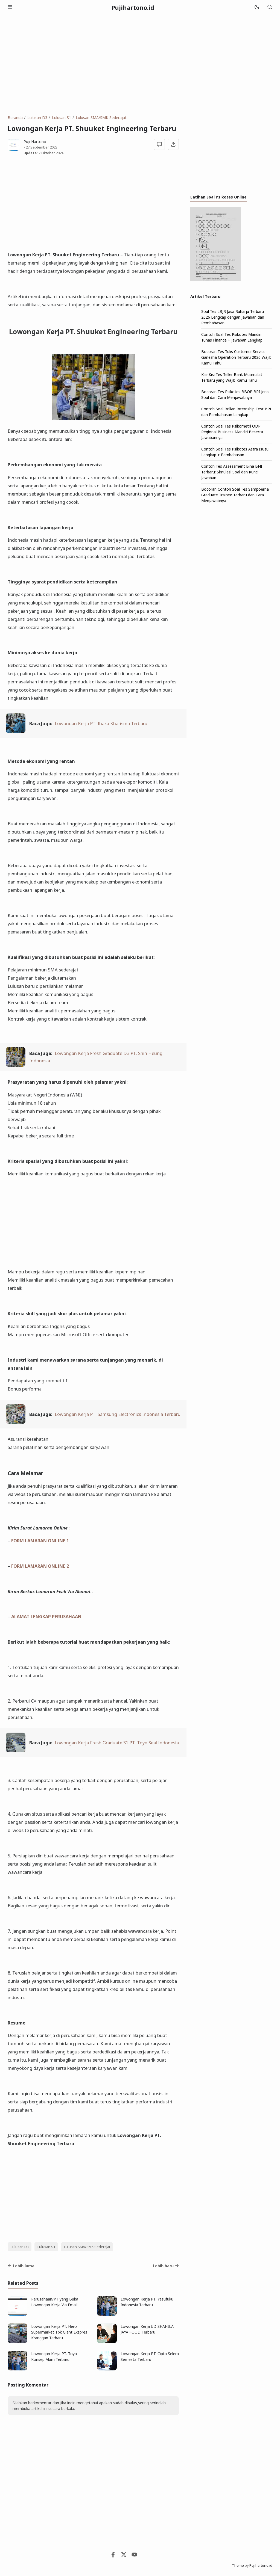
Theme (238, 2565)
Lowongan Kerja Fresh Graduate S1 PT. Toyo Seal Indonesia (117, 1742)
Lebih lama (21, 2265)
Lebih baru (166, 2265)
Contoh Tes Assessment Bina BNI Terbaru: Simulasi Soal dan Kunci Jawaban (231, 472)
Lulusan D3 (20, 2247)
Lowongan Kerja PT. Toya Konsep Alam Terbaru (54, 2356)
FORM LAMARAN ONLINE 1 (40, 1540)
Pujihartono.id (133, 7)
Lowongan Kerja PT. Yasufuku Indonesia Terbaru (147, 2301)
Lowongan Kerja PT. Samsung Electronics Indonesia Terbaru (117, 1414)
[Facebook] (113, 2556)
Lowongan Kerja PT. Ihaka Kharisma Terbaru (101, 723)
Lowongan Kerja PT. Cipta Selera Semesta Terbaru (150, 2356)
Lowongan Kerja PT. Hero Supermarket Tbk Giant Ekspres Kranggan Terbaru (59, 2332)
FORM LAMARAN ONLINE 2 (40, 1566)
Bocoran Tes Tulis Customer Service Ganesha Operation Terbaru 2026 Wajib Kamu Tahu (236, 357)
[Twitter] (124, 2556)
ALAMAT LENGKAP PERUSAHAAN (46, 1616)
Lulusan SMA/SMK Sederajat (87, 2247)
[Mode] (256, 7)
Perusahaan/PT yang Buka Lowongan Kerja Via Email (54, 2301)
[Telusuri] (269, 7)
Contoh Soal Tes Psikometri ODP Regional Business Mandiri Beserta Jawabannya (232, 431)
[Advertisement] (140, 65)
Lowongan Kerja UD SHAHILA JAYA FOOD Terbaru (147, 2329)
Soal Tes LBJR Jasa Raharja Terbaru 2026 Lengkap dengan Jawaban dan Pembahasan (232, 317)
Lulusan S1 (46, 2247)
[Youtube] (134, 2556)
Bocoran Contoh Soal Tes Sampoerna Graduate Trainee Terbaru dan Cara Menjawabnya (235, 495)
